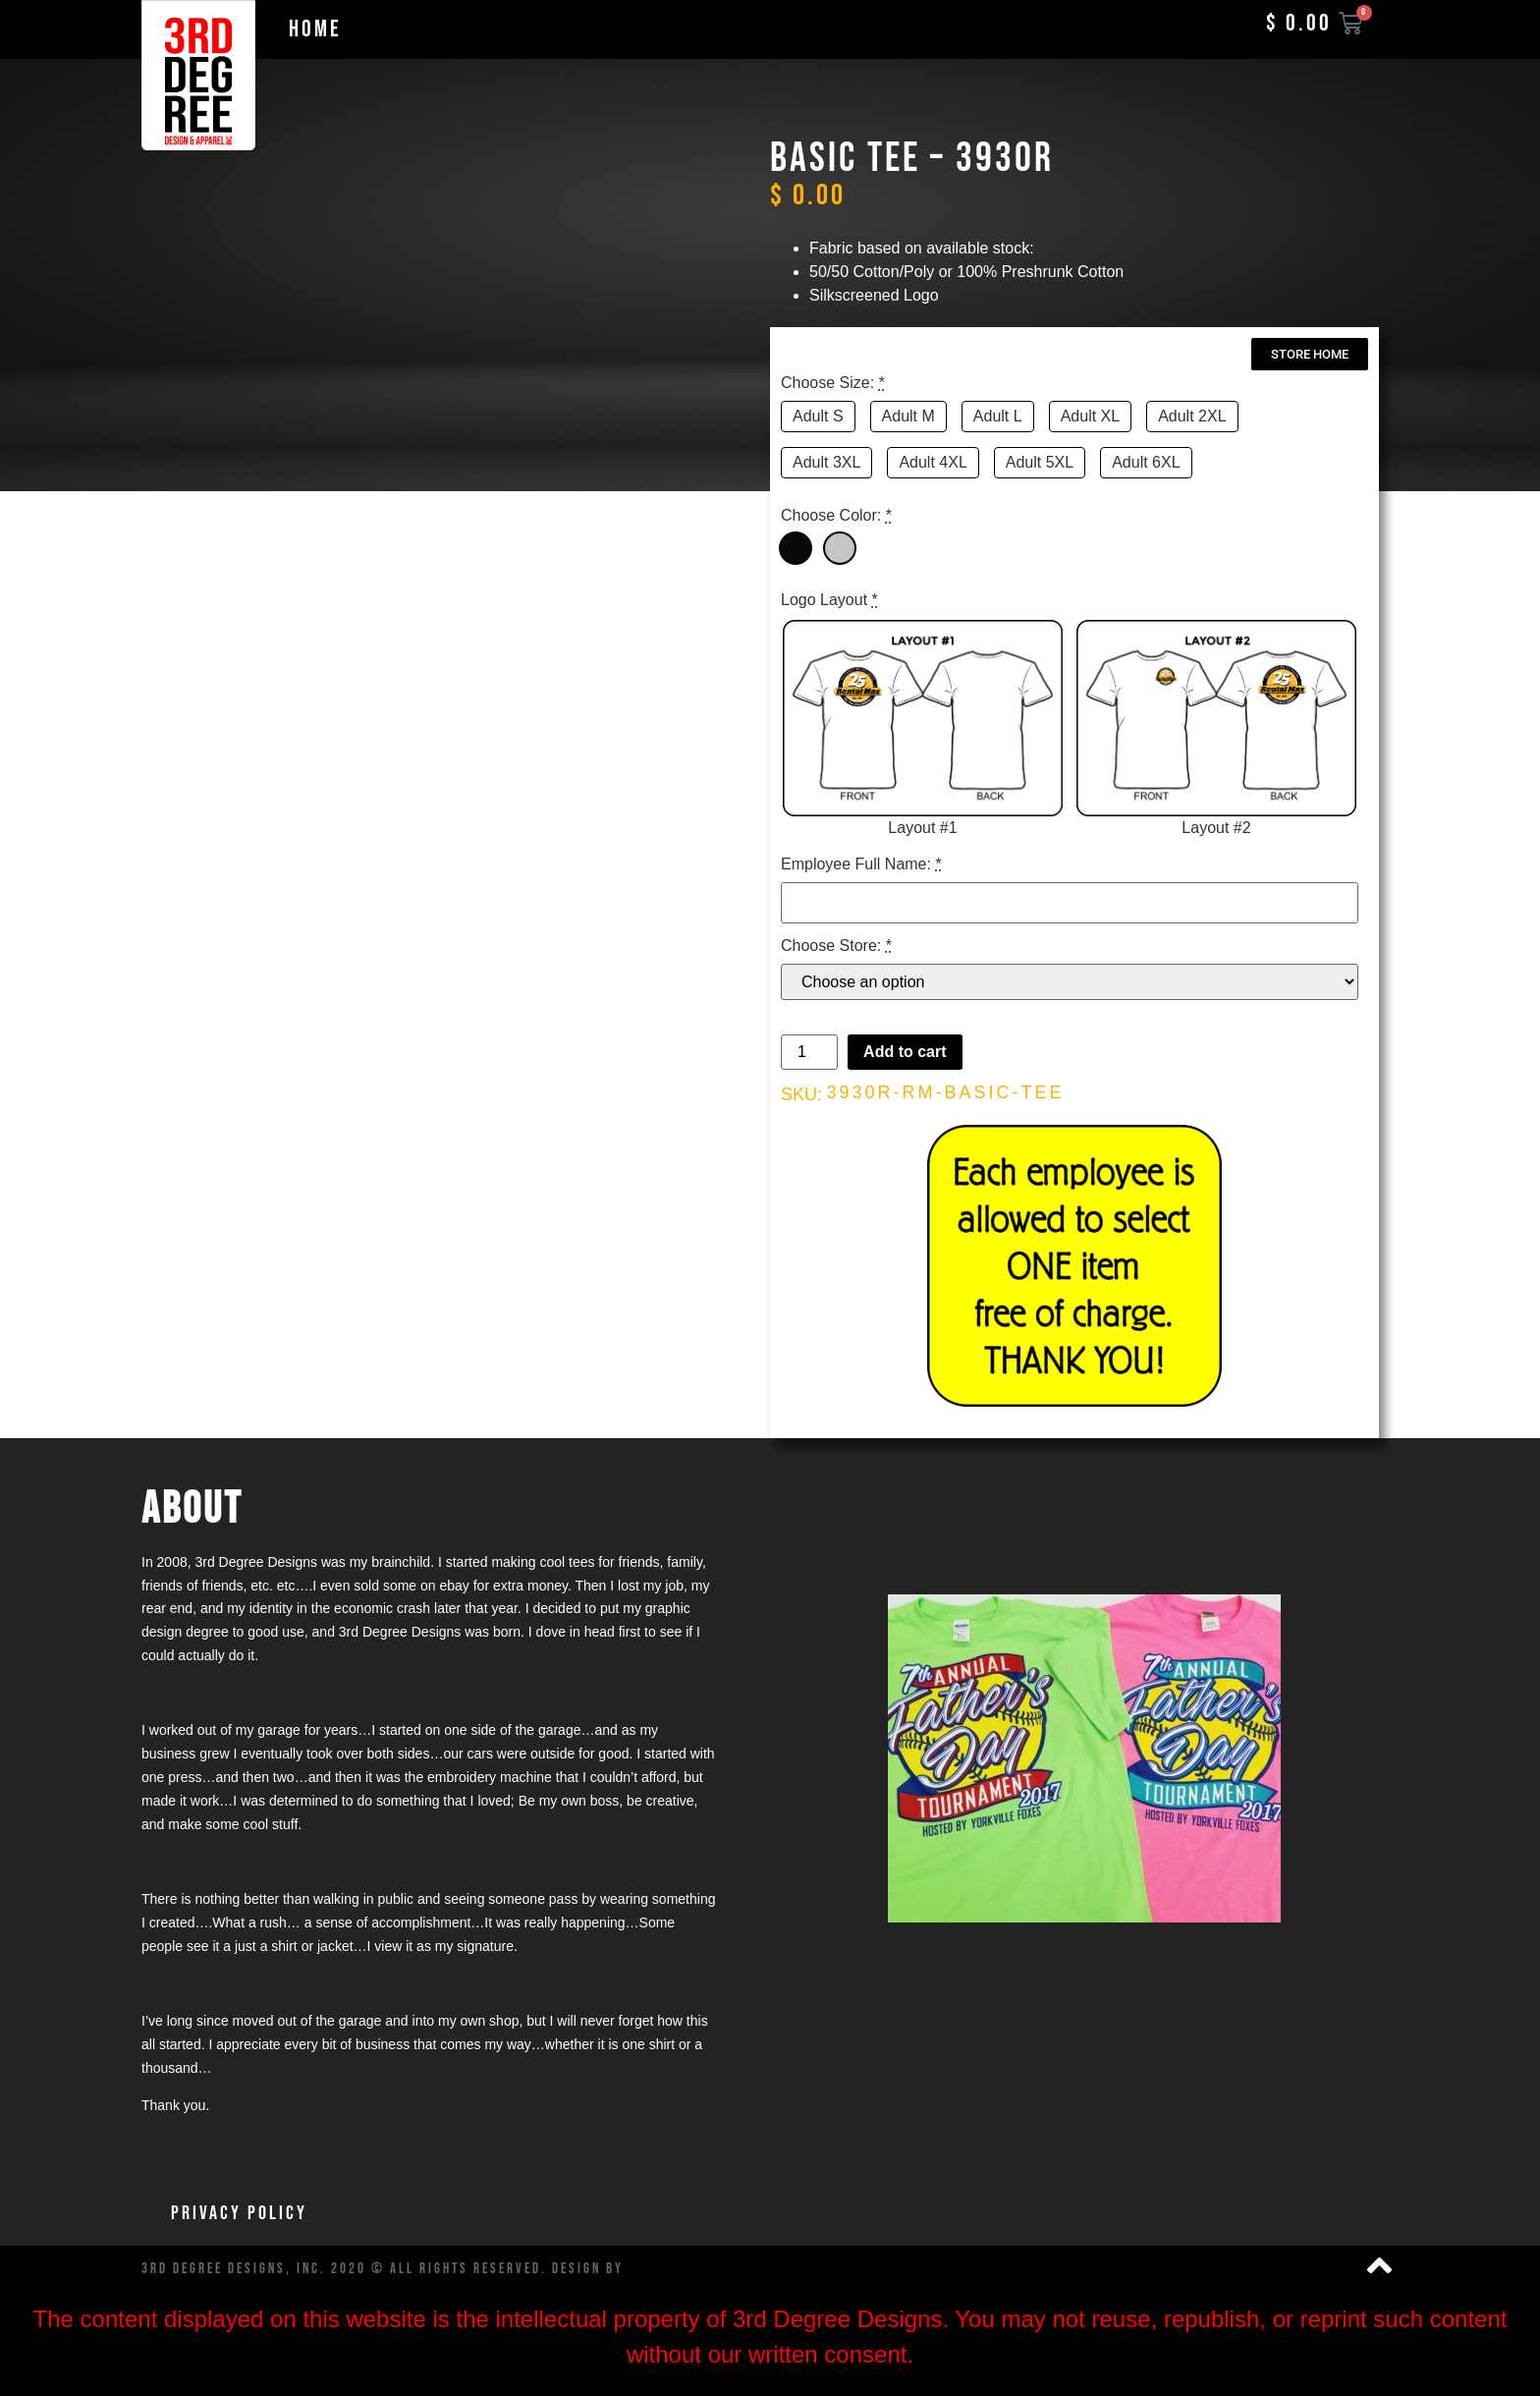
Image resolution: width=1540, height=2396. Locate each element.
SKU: (801, 1094)
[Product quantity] (809, 1052)
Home (315, 29)
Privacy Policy (239, 2213)
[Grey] (839, 548)
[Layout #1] (923, 730)
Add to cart (904, 1051)
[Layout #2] (1216, 730)
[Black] (795, 548)
